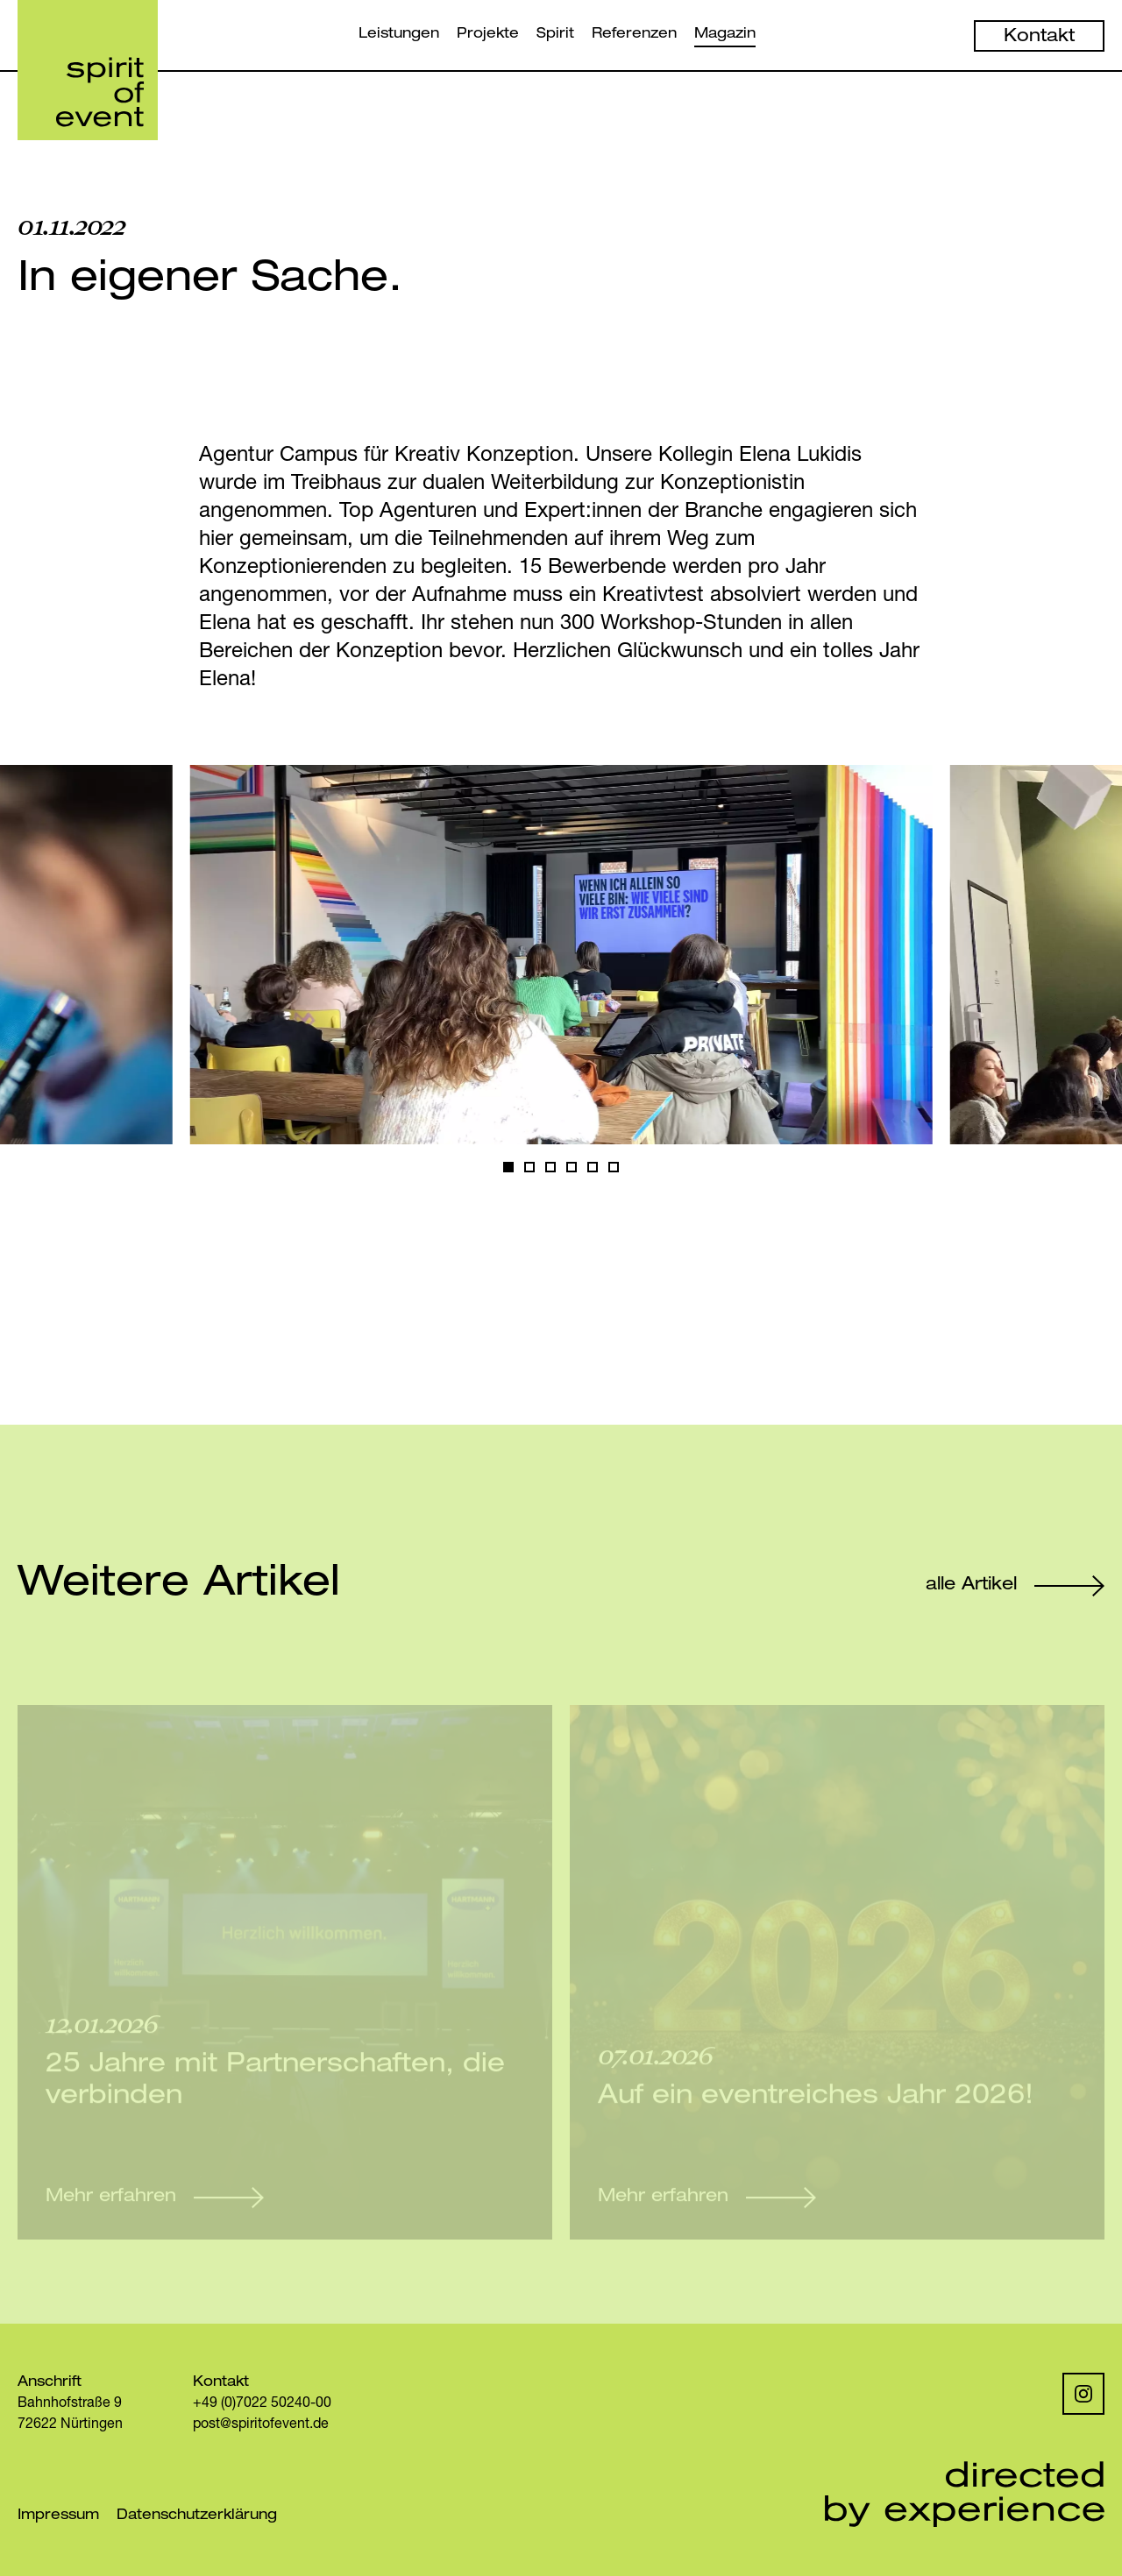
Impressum (58, 2516)
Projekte (488, 35)
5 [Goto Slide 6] (614, 1170)
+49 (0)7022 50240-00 (262, 2404)
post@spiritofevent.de (261, 2425)
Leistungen (399, 35)
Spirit (555, 35)
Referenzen (634, 35)
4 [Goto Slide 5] (593, 1170)
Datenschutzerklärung (197, 2516)
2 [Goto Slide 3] (551, 1170)
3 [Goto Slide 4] (572, 1170)
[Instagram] (1083, 2394)
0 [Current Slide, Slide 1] (509, 1170)
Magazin (725, 35)
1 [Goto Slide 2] (530, 1170)
